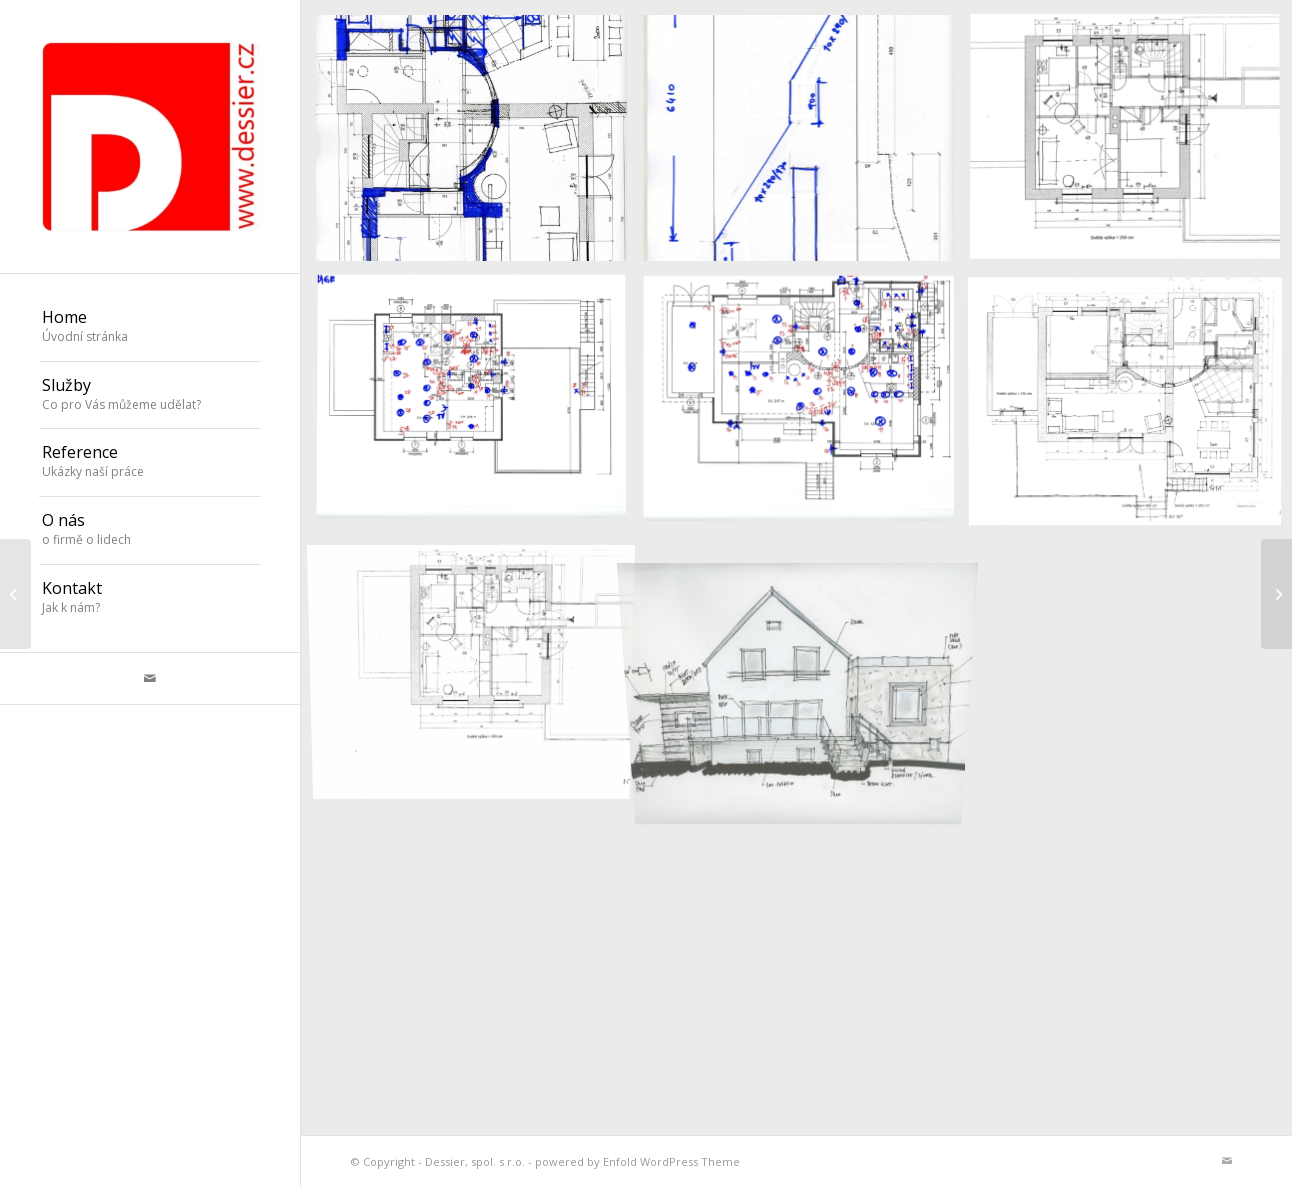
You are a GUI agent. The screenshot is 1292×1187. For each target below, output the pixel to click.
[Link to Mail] (150, 678)
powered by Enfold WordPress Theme (637, 1161)
